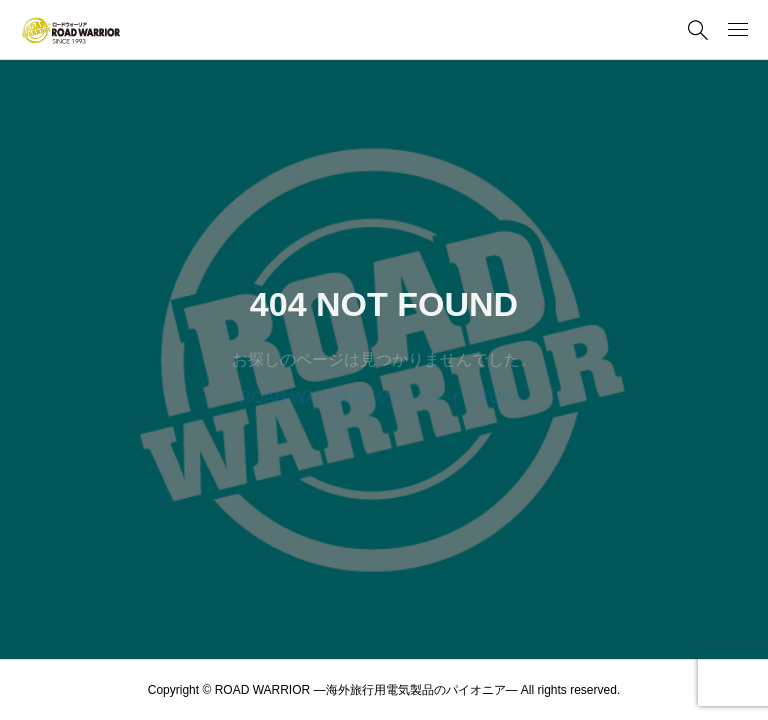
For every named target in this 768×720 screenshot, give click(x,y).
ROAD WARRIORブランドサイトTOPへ (384, 397)
